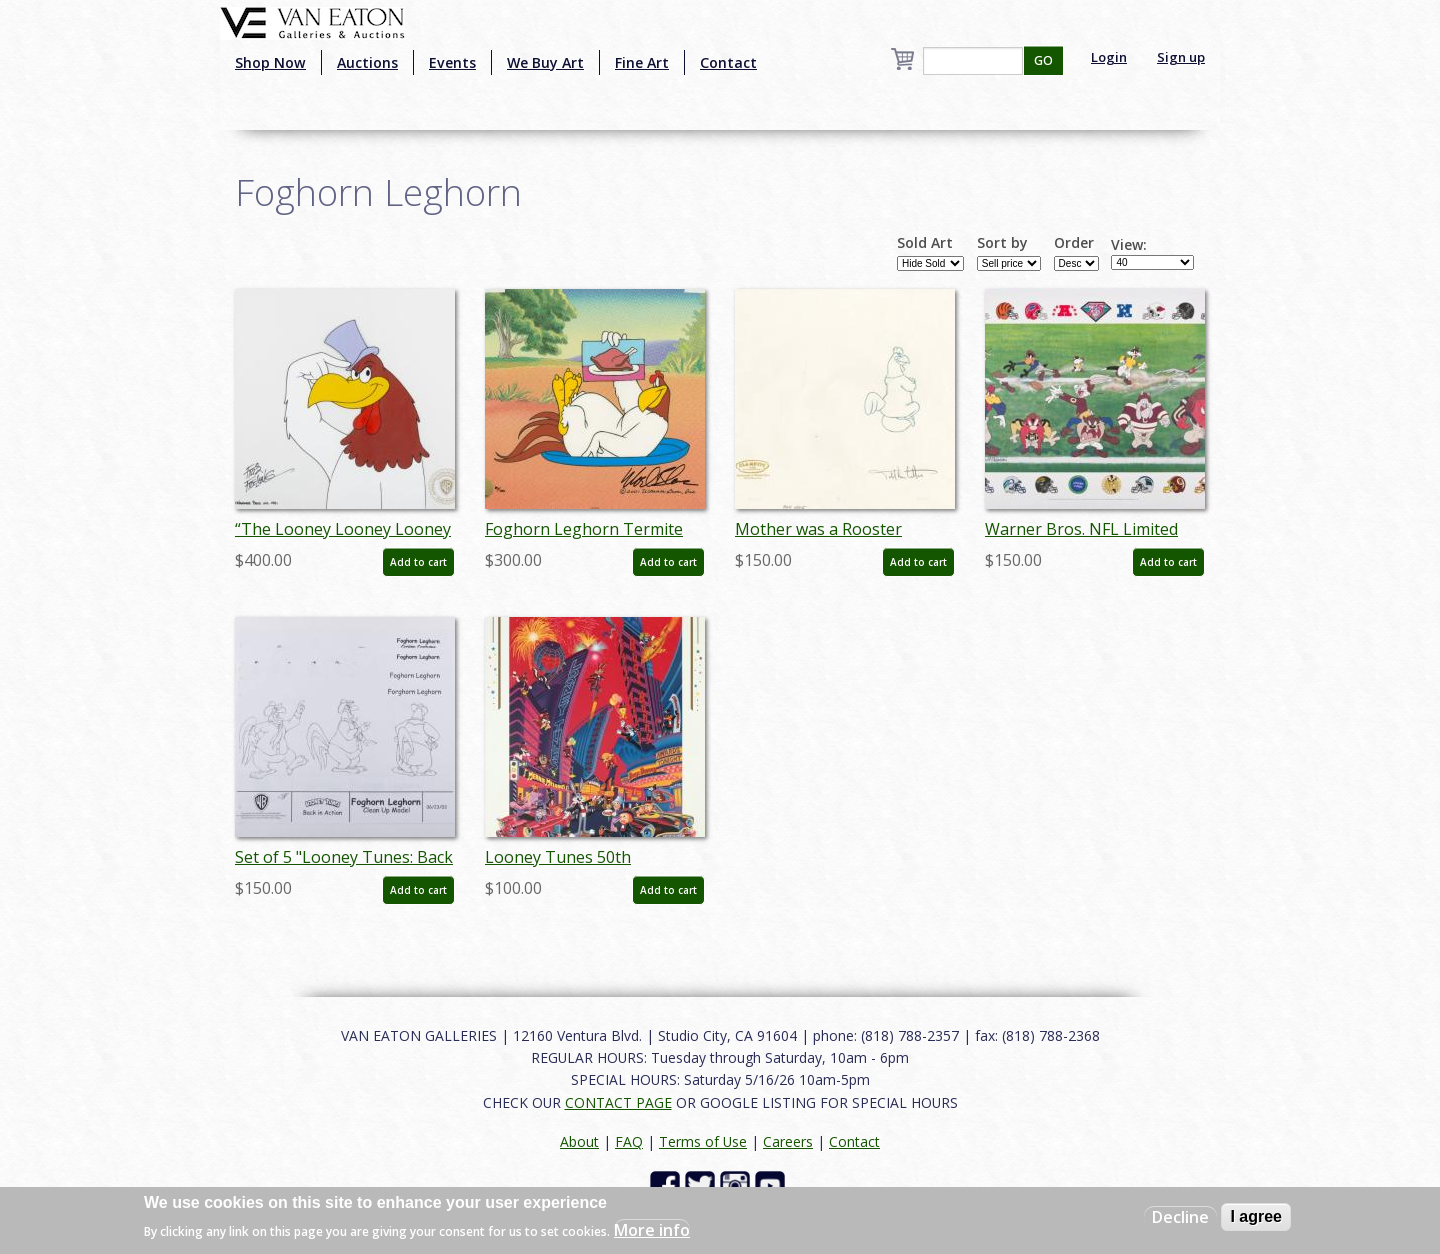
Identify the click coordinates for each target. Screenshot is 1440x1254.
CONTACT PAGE (618, 1102)
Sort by (1002, 243)
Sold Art (925, 243)
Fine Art (642, 62)
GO (1043, 60)
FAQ (629, 1141)
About (579, 1141)
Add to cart (418, 562)
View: (1129, 245)
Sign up (1181, 57)
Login (1109, 57)
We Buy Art (545, 62)
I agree (1256, 1216)
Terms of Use (703, 1141)
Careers (788, 1141)
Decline (1180, 1217)
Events (452, 62)
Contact (728, 62)
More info (652, 1230)
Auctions (367, 62)
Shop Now (270, 62)
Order (1074, 243)
